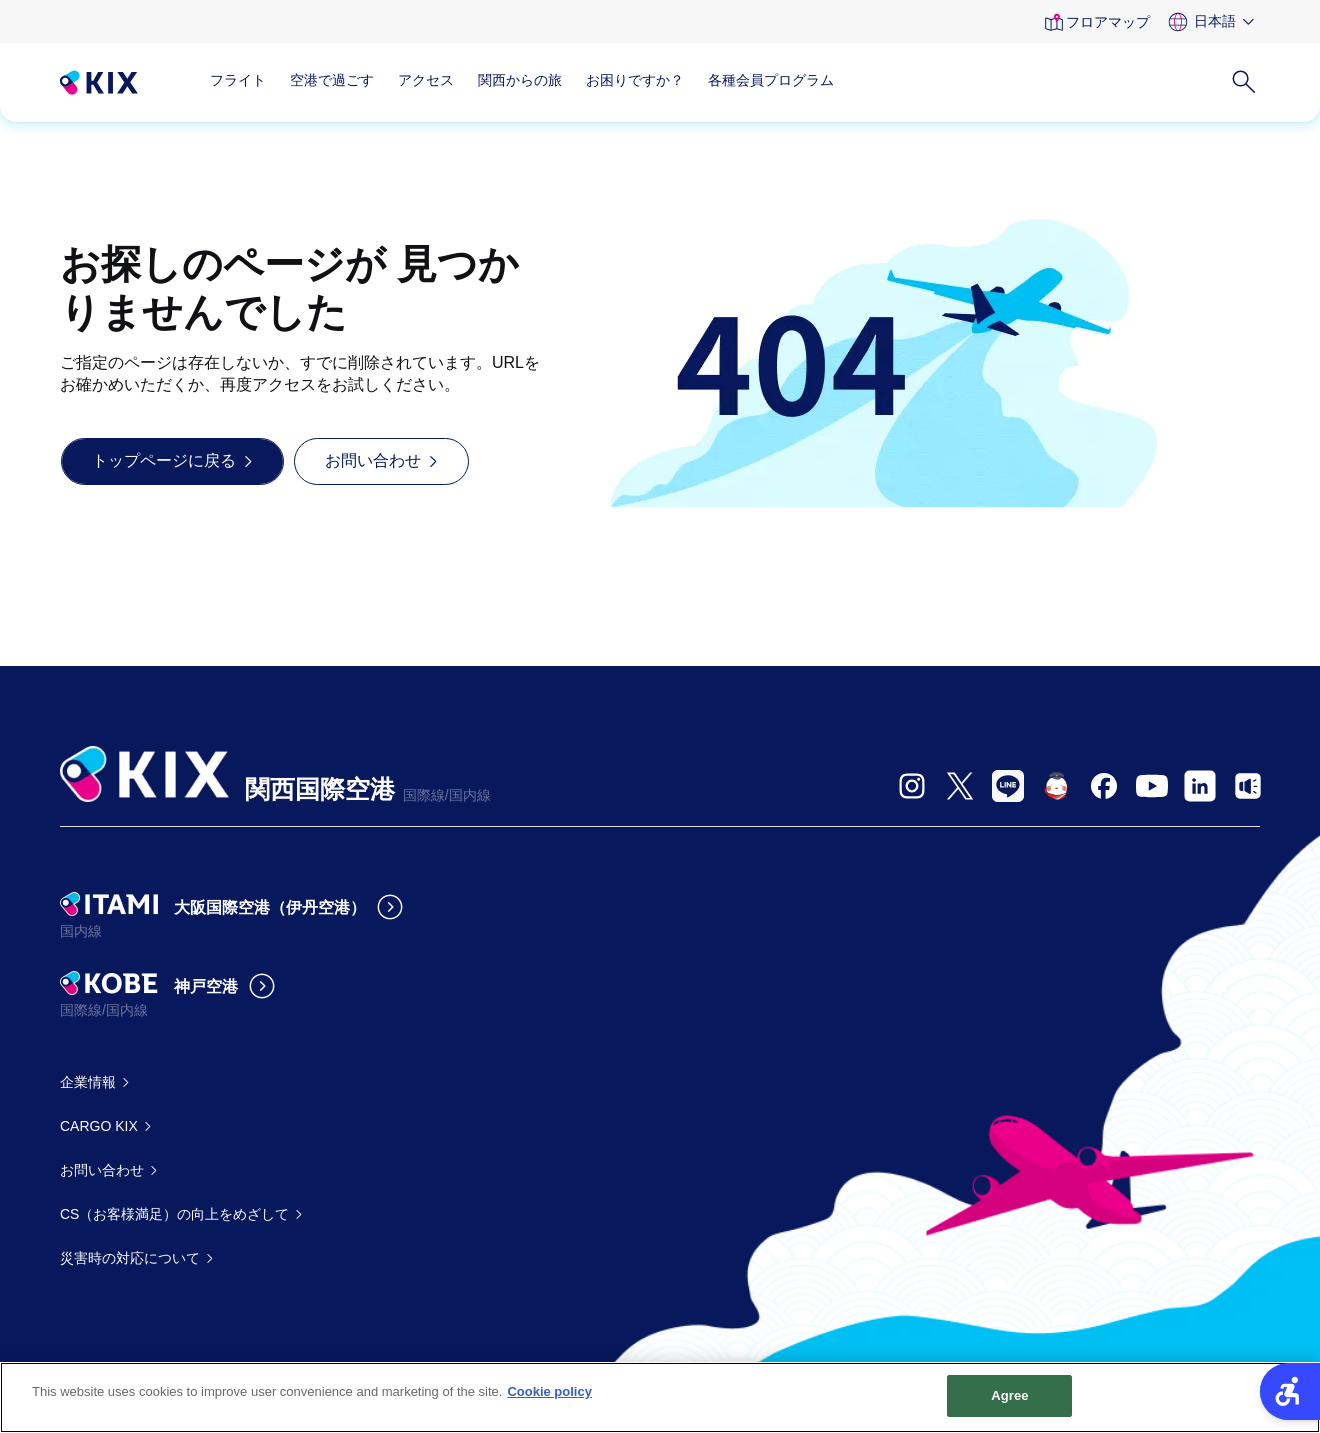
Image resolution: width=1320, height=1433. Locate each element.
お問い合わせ (102, 1170)
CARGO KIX (99, 1126)
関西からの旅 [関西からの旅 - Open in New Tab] (520, 80)
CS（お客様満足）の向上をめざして (174, 1214)
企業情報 (88, 1082)
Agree (1010, 1396)
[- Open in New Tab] (912, 786)
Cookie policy (549, 1392)
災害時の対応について (130, 1258)
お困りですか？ (635, 80)
